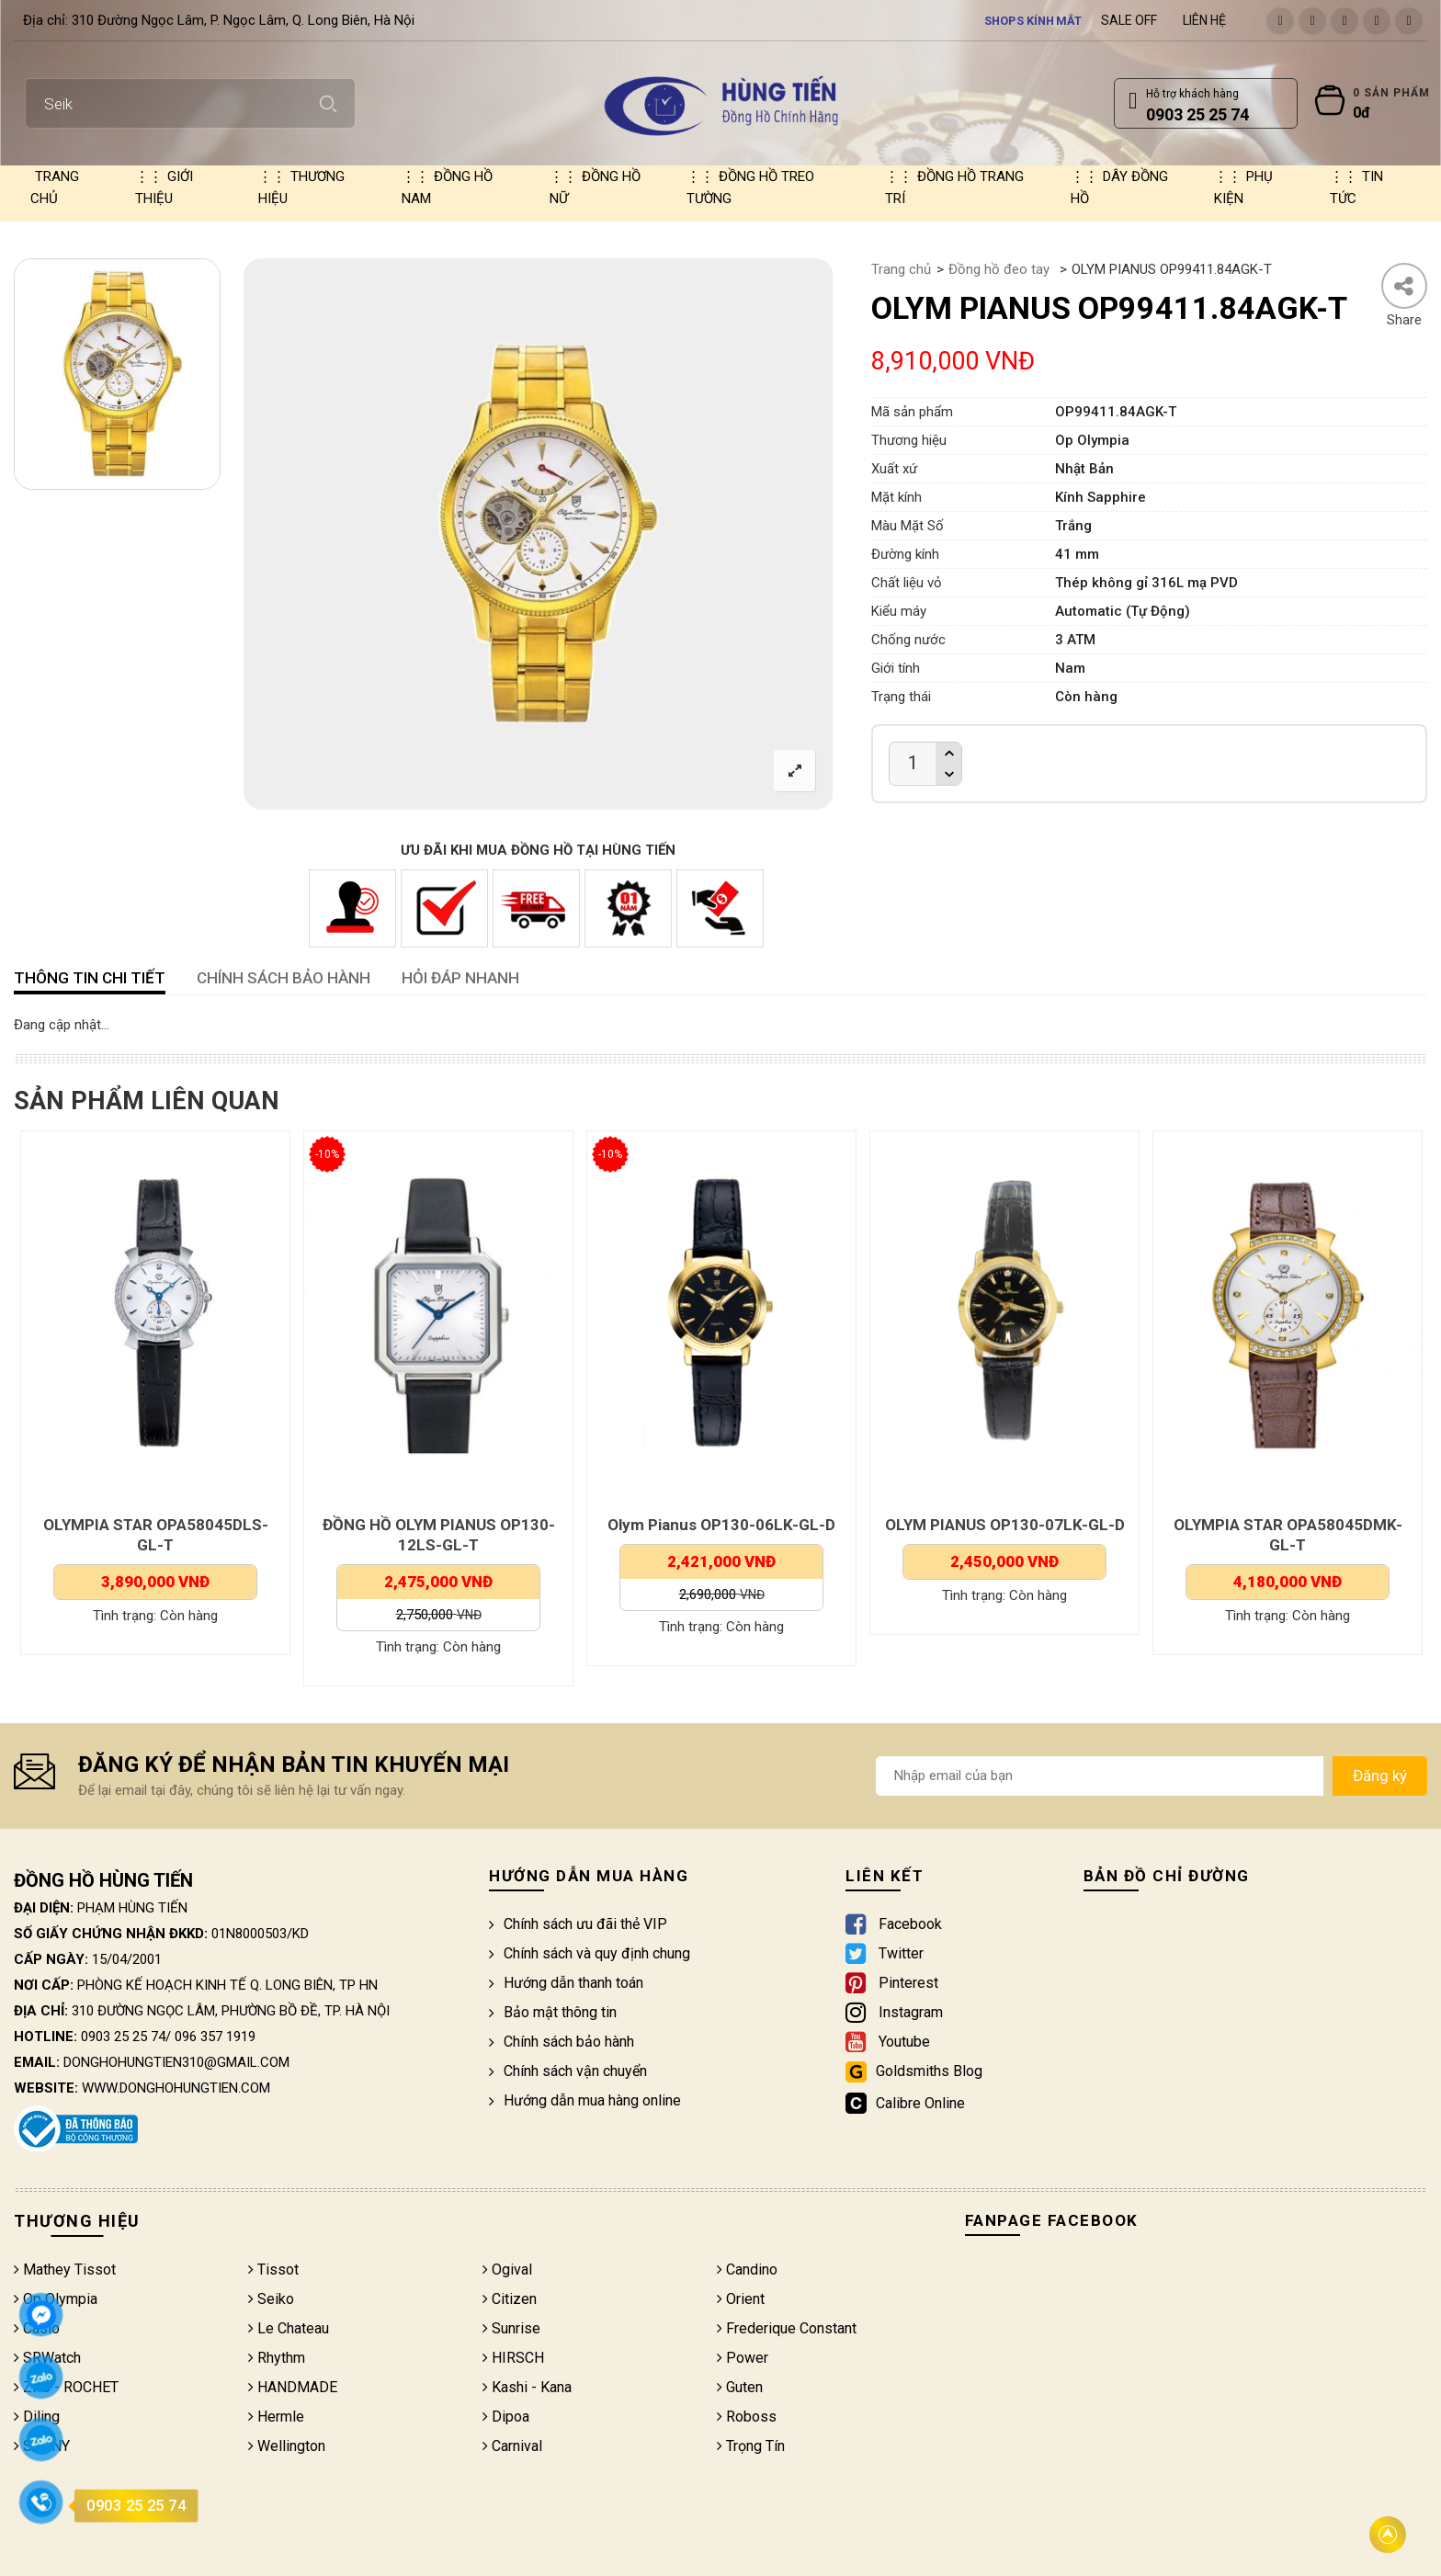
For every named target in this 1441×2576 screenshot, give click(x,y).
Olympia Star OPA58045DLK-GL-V (147, 1524)
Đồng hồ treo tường (750, 187)
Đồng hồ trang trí (954, 187)
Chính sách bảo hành (561, 2041)
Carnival (512, 2446)
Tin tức (1356, 187)
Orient (741, 2299)
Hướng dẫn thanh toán (566, 1983)
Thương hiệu (301, 187)
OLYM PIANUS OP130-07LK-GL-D (1279, 1524)
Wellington (286, 2446)
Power (742, 2357)
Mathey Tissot (65, 2269)
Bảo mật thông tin (553, 2012)
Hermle (276, 2416)
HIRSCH (513, 2357)
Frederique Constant (787, 2328)
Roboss (747, 2416)
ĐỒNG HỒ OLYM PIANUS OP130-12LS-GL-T (712, 1534)
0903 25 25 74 (123, 2036)
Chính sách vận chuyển (568, 2071)
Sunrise (511, 2328)
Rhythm (276, 2357)
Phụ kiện (1243, 187)
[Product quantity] (913, 763)
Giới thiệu (164, 187)
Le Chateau (288, 2328)
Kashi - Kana (527, 2387)
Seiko (271, 2299)
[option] (117, 374)
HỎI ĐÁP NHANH (460, 978)
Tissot (273, 2269)
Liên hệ (1204, 20)
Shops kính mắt (1033, 20)
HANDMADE (292, 2387)
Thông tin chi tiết (89, 978)
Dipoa (505, 2416)
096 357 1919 (215, 2036)
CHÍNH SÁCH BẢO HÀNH (283, 978)
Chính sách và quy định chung (589, 1953)
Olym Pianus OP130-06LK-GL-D (996, 1524)
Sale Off (1129, 20)
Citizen (509, 2299)
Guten (740, 2387)
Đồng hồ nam (447, 187)
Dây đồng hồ (1119, 187)
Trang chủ (54, 187)
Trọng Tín (751, 2446)
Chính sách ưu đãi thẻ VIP (578, 1924)
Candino (747, 2269)
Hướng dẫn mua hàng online (585, 2100)
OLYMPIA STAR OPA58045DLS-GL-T (429, 1534)
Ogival (507, 2269)
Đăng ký (1380, 1775)
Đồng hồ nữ (595, 187)
